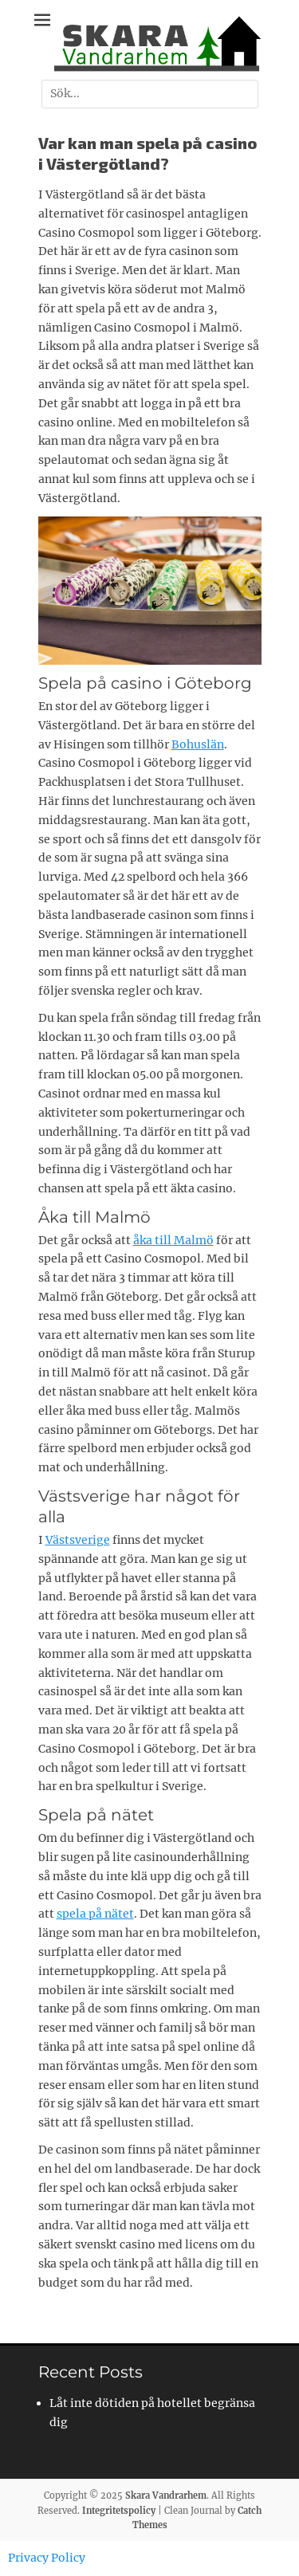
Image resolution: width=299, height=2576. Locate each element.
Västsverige (77, 1540)
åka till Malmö (173, 1240)
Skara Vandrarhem (166, 2495)
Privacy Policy (46, 2557)
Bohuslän (197, 744)
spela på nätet (95, 1913)
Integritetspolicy (118, 2510)
